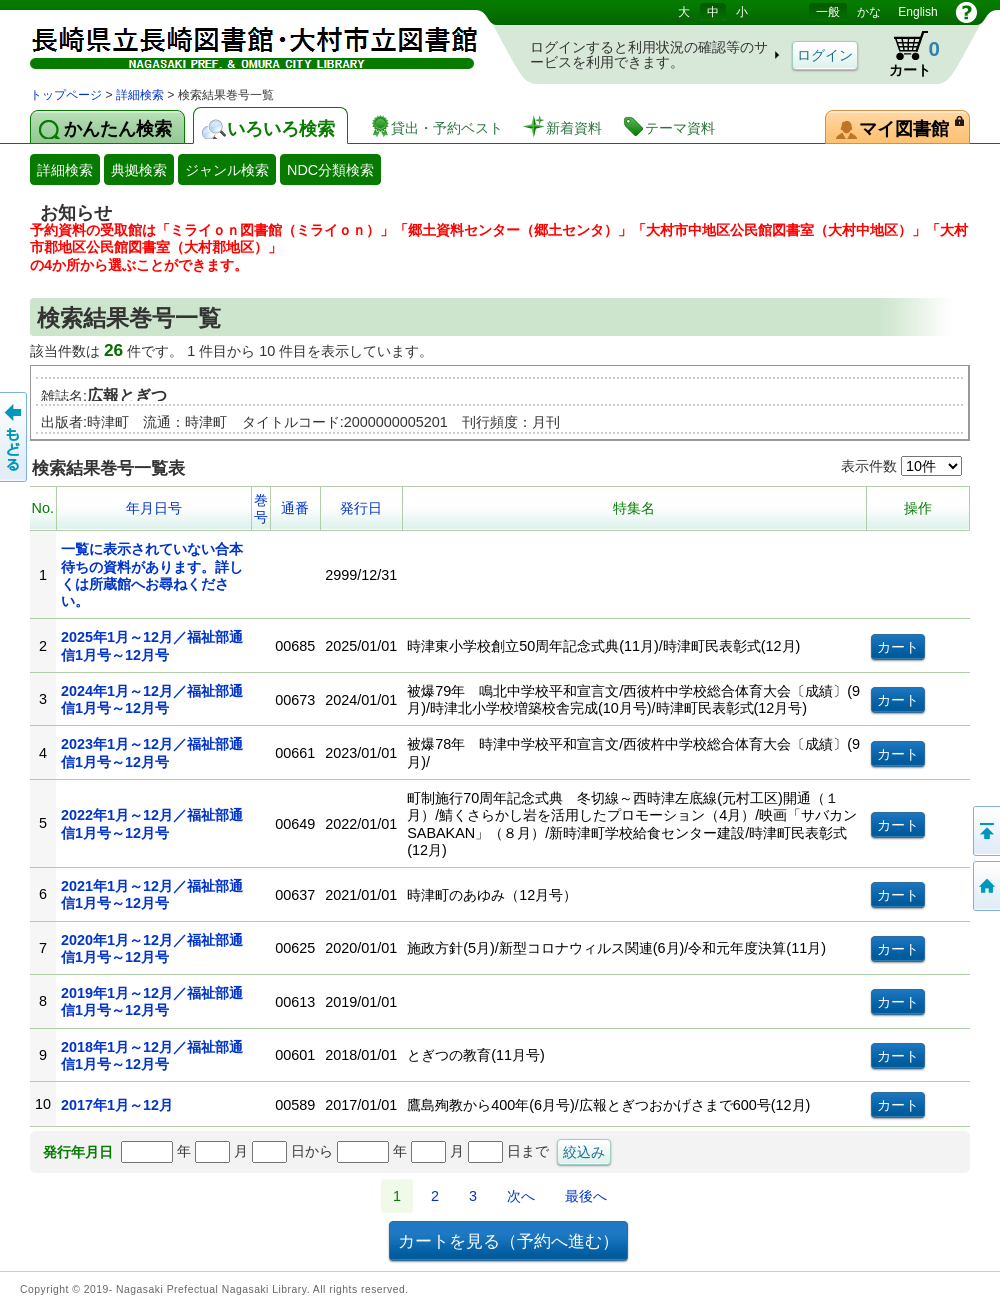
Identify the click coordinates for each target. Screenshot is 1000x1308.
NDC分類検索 (330, 170)
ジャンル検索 (227, 170)
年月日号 (154, 508)
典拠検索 (139, 170)
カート (905, 54)
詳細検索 (140, 95)
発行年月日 (78, 1152)
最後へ (586, 1196)
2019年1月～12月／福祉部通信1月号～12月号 (152, 1001)
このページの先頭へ (985, 831)
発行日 (361, 508)
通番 (295, 508)
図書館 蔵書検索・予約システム (240, 42)
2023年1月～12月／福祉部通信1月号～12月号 (152, 752)
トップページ (66, 95)
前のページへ (15, 437)
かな (869, 12)
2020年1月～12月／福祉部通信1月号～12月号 (152, 948)
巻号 (261, 508)
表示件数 (901, 466)
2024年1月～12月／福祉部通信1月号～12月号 (152, 699)
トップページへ (985, 886)
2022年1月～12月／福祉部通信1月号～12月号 (152, 823)
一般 (828, 12)
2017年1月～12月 (117, 1105)
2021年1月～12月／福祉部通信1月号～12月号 (152, 894)
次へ (521, 1196)
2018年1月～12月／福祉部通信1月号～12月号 (152, 1055)
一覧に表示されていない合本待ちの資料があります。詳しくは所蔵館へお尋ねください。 (152, 575)
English (917, 12)
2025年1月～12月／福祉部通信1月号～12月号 (152, 645)
